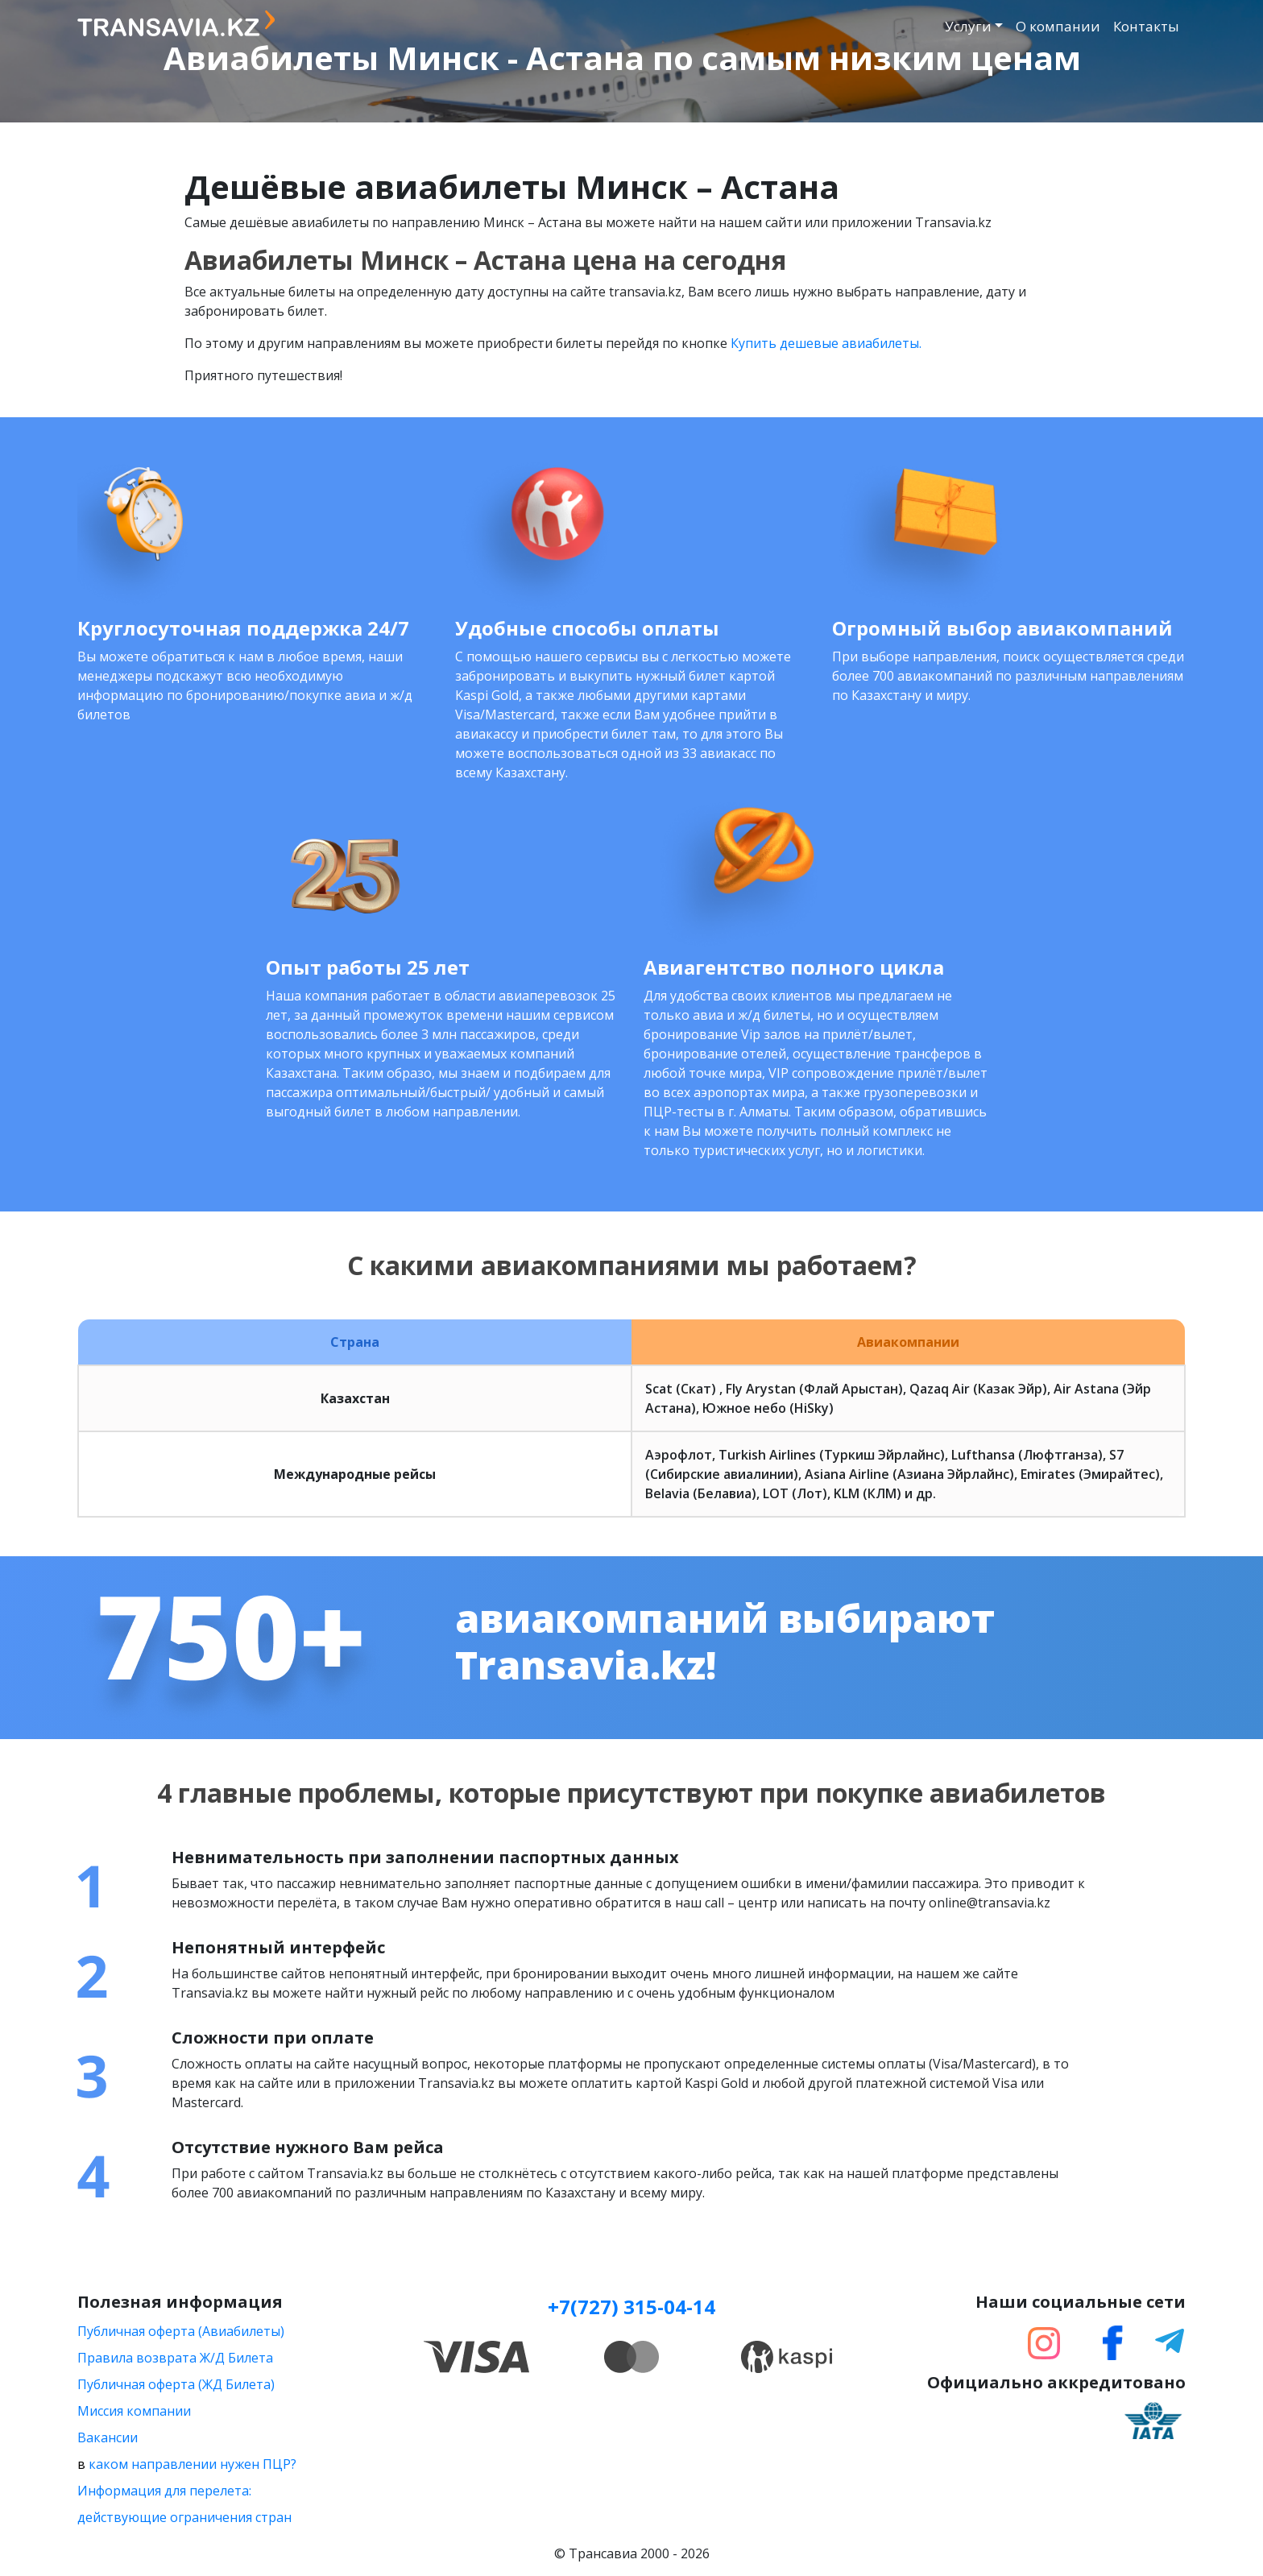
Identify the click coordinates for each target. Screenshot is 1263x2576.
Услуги (968, 26)
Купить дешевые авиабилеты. (826, 343)
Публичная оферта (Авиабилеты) (180, 2331)
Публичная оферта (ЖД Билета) (176, 2384)
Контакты (1146, 26)
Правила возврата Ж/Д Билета (175, 2358)
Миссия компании (134, 2411)
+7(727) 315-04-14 (631, 2306)
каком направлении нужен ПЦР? (192, 2464)
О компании (1058, 26)
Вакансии (107, 2437)
